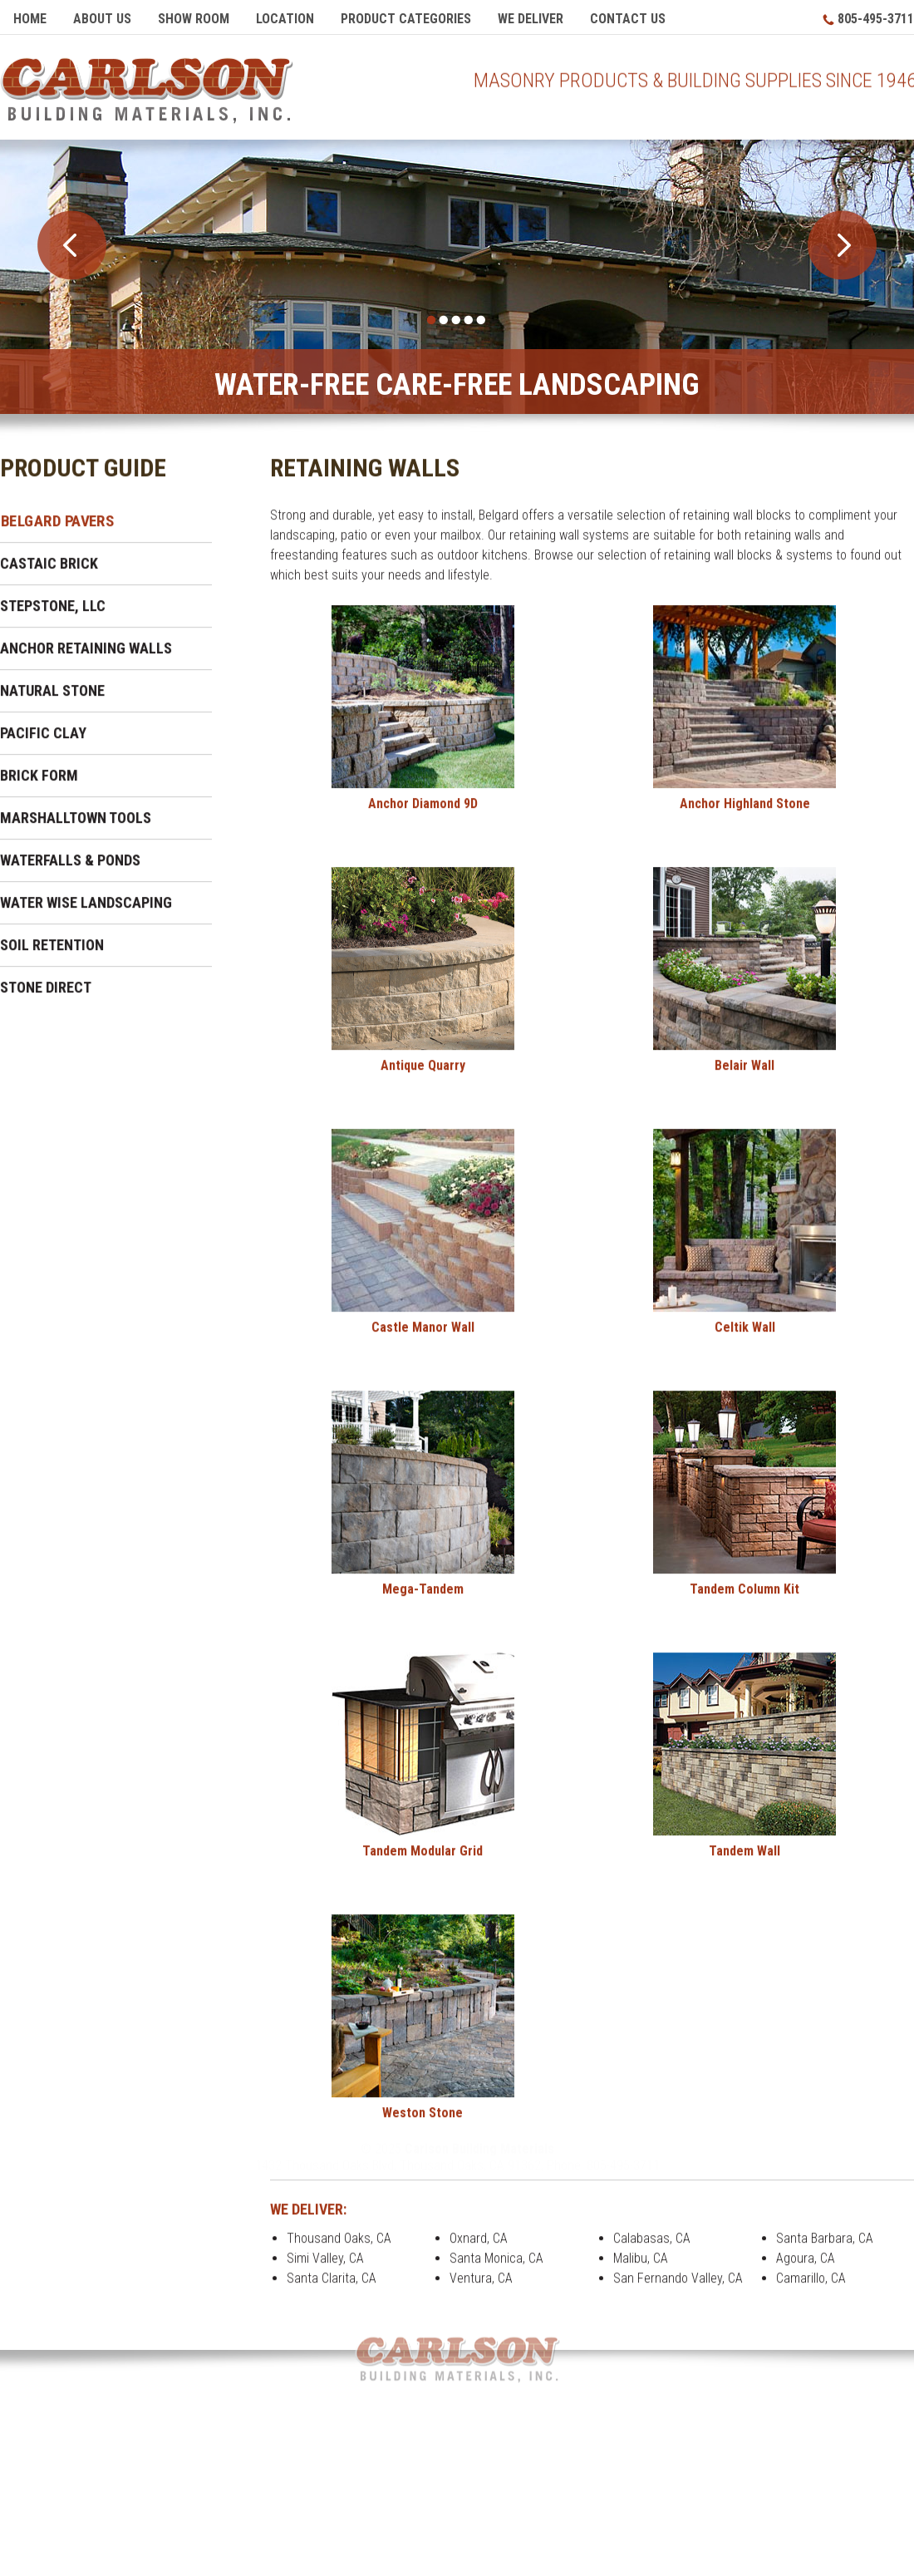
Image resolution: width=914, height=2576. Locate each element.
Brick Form (39, 781)
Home (30, 19)
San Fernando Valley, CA (678, 2284)
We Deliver (530, 19)
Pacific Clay (43, 738)
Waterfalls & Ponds (70, 865)
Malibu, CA (640, 2264)
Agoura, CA (805, 2264)
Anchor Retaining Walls (86, 653)
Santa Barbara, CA (824, 2244)
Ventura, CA (481, 2284)
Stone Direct (45, 993)
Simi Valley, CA (325, 2264)
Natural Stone (52, 696)
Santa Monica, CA (496, 2264)
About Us (102, 19)
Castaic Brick (49, 569)
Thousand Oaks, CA (339, 2244)
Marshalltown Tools (75, 823)
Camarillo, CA (811, 2284)
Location (285, 19)
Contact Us (628, 19)
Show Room (193, 19)
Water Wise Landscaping (86, 908)
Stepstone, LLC (53, 611)
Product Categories (406, 19)
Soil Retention (52, 950)
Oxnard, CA (479, 2244)
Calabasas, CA (651, 2244)
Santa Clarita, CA (331, 2284)
